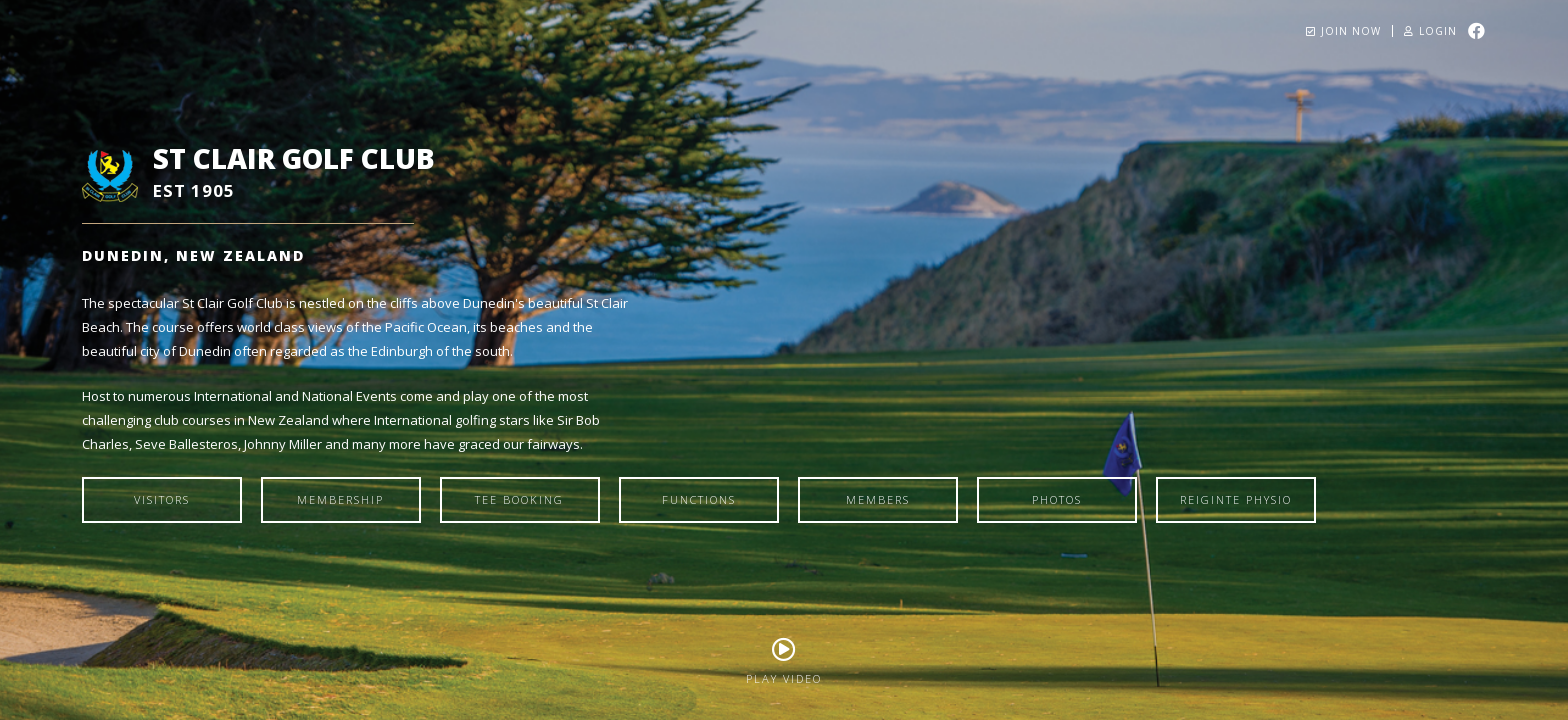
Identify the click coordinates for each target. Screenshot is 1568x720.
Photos (1057, 499)
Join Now (1343, 31)
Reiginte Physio (1236, 499)
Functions (699, 499)
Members (878, 499)
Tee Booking (519, 499)
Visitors (162, 499)
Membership (340, 499)
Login (1430, 31)
